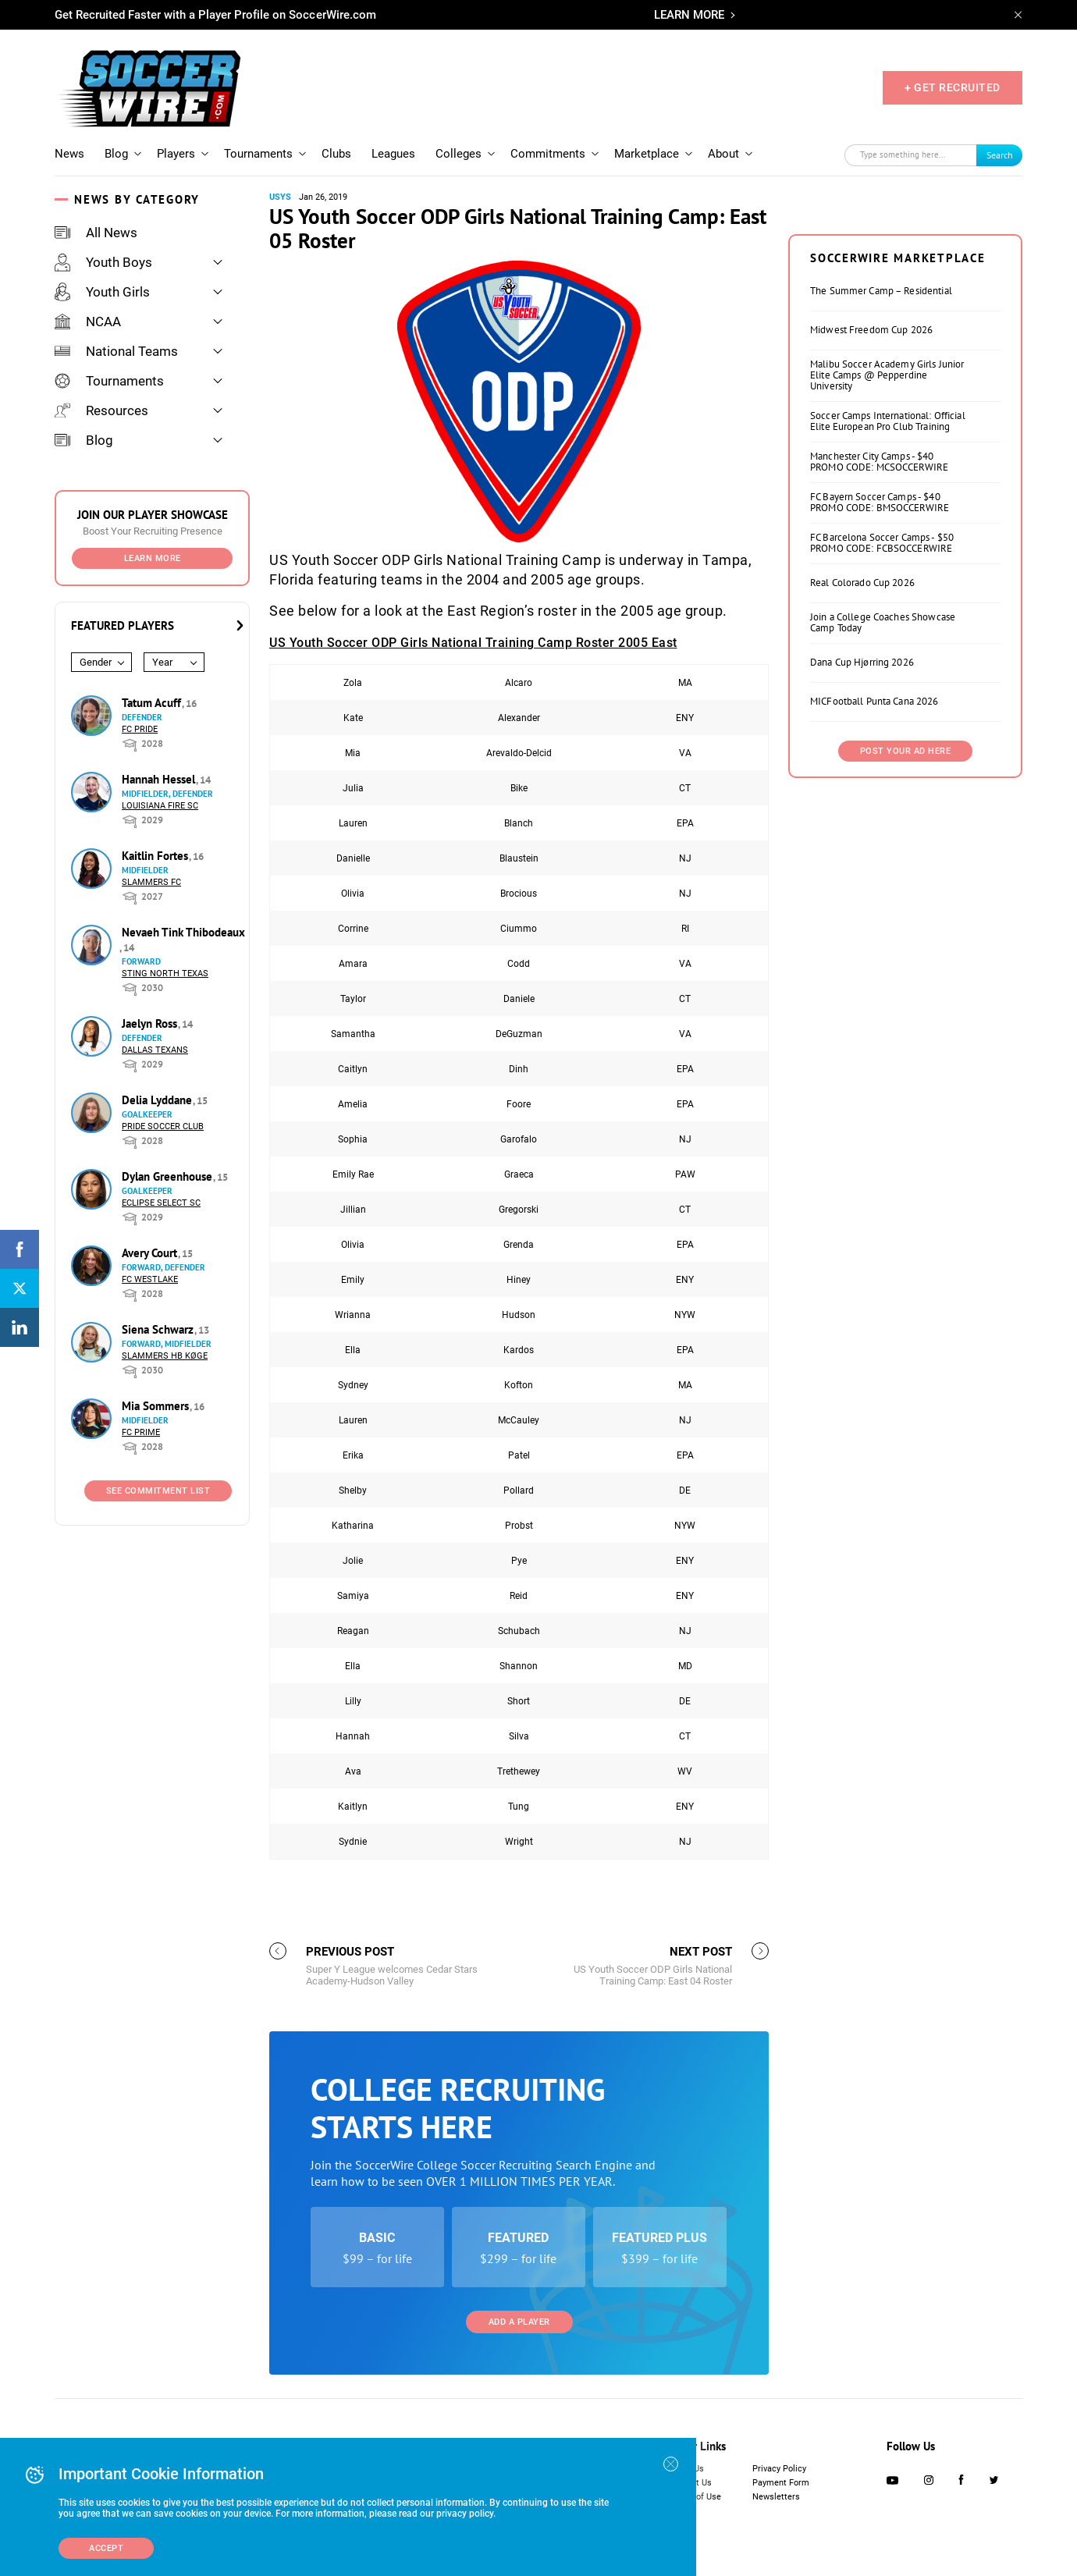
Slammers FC (151, 882)
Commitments (547, 153)
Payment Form (780, 2483)
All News (96, 232)
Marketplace (646, 153)
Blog (116, 153)
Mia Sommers (157, 1405)
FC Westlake (150, 1279)
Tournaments (258, 153)
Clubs (336, 153)
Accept (106, 2548)
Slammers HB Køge (165, 1356)
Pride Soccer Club (163, 1126)
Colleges (458, 153)
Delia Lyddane (158, 1100)
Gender (96, 662)
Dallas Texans (155, 1050)
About (723, 153)
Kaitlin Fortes (156, 855)
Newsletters (776, 2497)
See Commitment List (158, 1491)
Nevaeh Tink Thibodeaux (183, 932)
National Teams (116, 351)
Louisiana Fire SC (160, 806)
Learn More (152, 558)
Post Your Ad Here (905, 751)
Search (999, 155)
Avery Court (151, 1252)
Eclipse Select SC (161, 1203)
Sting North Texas (165, 973)
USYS (280, 197)
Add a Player (519, 2322)
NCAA (88, 321)
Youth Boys (103, 262)
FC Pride (140, 729)
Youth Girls (102, 292)
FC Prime (141, 1432)
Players (176, 153)
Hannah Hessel (160, 779)
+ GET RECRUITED (953, 87)
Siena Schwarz (159, 1329)
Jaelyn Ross (151, 1023)
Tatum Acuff (153, 702)
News (69, 153)
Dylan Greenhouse (168, 1176)
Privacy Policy (779, 2469)
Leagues (393, 153)
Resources (101, 410)
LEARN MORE (689, 15)
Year (162, 662)
